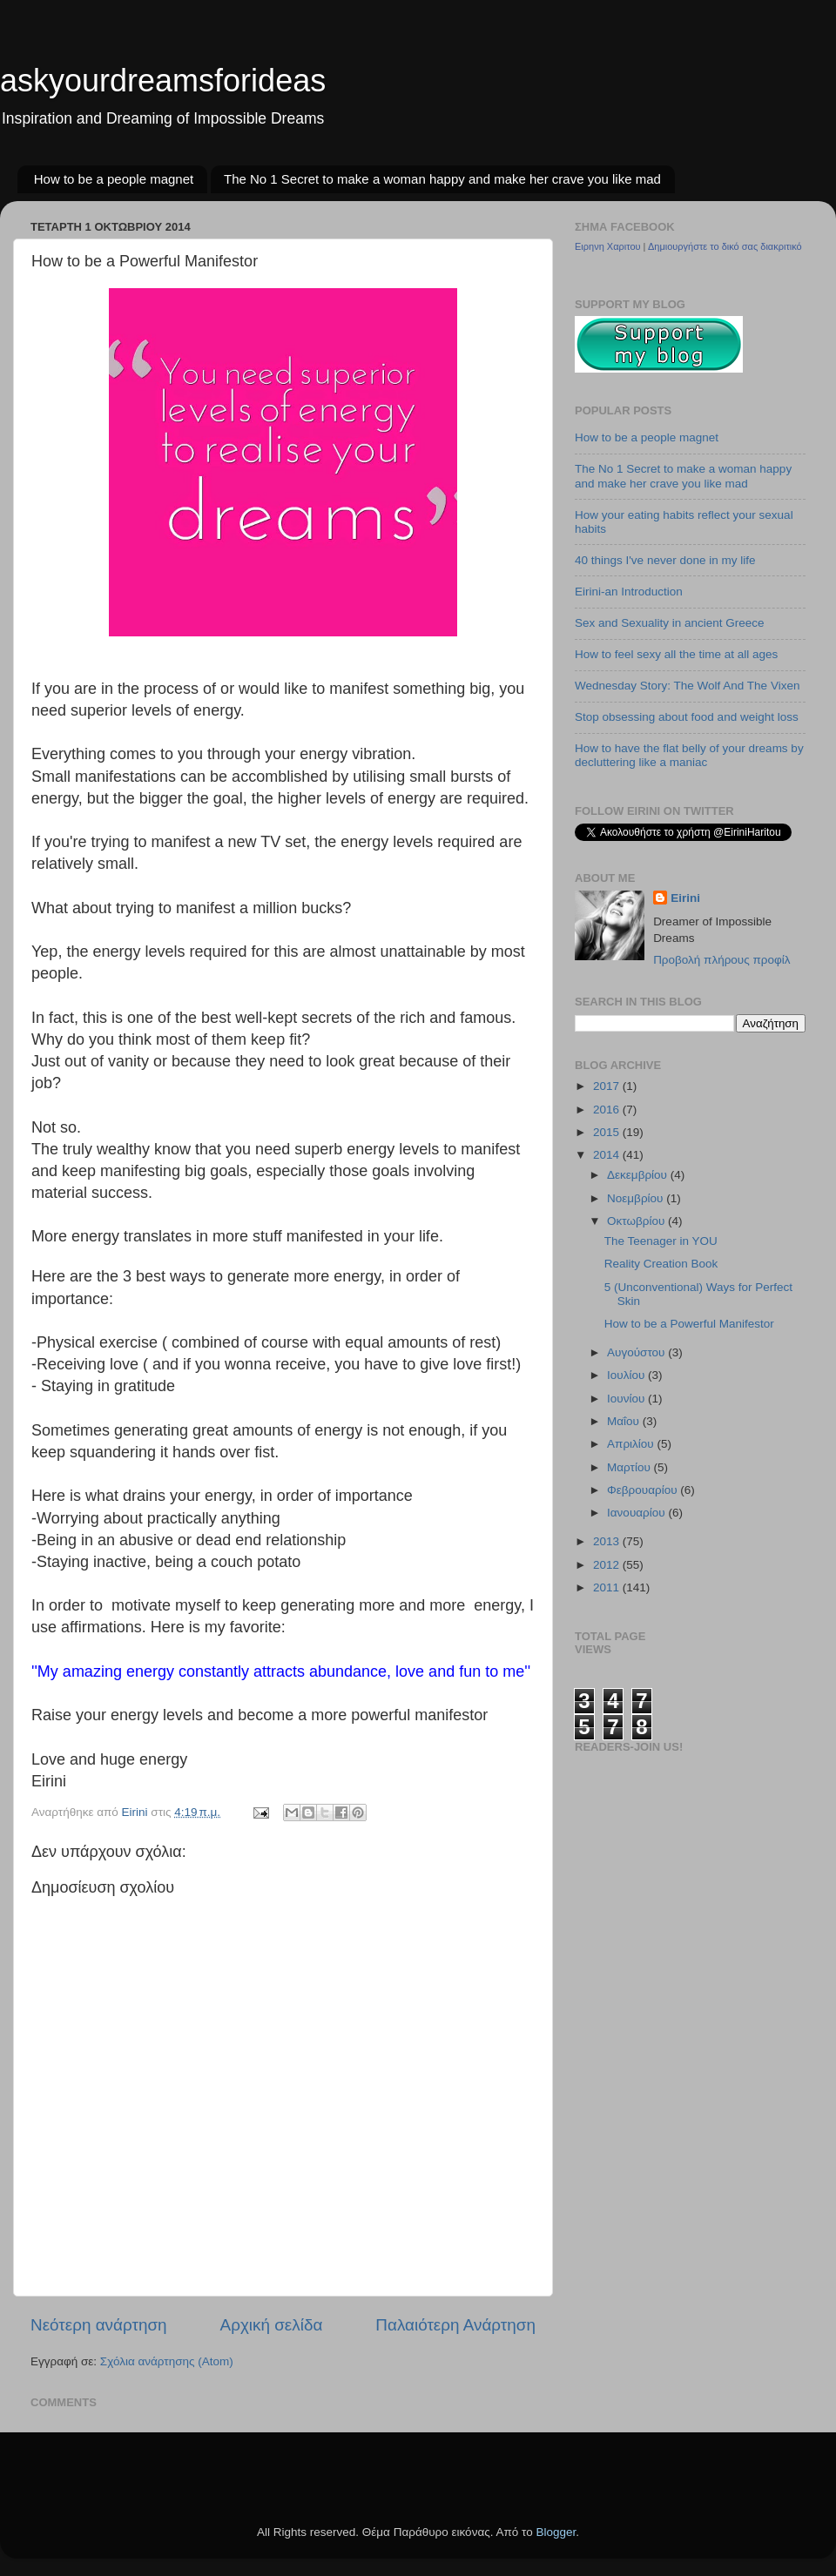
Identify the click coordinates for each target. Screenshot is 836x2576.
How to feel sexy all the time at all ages (676, 654)
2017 (608, 1086)
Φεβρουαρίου (643, 1490)
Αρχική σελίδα (271, 2325)
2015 (608, 1132)
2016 (608, 1109)
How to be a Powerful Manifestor (689, 1323)
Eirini (685, 898)
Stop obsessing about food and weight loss (687, 716)
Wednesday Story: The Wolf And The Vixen (687, 685)
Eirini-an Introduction (629, 591)
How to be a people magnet (113, 179)
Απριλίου (632, 1443)
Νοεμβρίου (636, 1198)
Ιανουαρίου (637, 1512)
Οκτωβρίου (637, 1220)
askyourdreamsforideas (163, 80)
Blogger (556, 2532)
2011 (608, 1587)
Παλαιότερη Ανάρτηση (455, 2325)
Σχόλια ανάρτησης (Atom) (166, 2361)
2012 (608, 1564)
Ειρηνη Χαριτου (608, 246)
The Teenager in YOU (661, 1241)
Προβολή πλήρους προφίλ (721, 959)
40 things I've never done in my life (665, 560)
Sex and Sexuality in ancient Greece (670, 622)
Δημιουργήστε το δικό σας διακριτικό (725, 246)
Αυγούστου (637, 1352)
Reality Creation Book (661, 1263)
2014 (608, 1154)
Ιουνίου (627, 1398)
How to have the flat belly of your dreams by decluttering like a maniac (689, 755)
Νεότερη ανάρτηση (98, 2325)
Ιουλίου (627, 1375)
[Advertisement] (132, 2467)
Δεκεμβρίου (639, 1174)
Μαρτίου (630, 1467)
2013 (608, 1541)
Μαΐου (625, 1421)
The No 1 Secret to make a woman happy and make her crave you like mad (442, 179)
